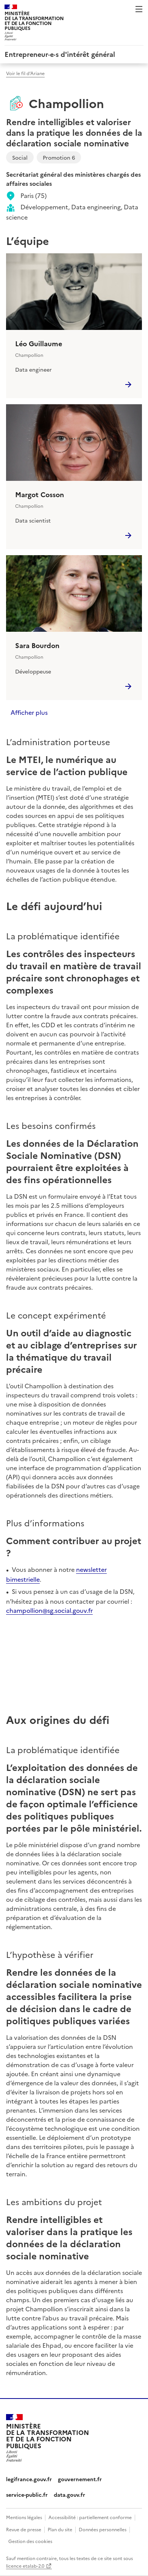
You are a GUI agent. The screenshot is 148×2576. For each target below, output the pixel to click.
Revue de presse (23, 2529)
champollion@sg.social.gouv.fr (49, 1610)
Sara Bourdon (37, 645)
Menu (138, 9)
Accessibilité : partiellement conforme (90, 2517)
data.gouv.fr (69, 2494)
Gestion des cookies (30, 2541)
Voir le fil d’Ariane (25, 73)
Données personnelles (102, 2529)
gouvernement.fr (80, 2479)
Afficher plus (29, 712)
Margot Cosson (39, 494)
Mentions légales (24, 2517)
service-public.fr (27, 2494)
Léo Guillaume (38, 343)
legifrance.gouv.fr (29, 2479)
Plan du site (60, 2529)
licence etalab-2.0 (25, 2565)
